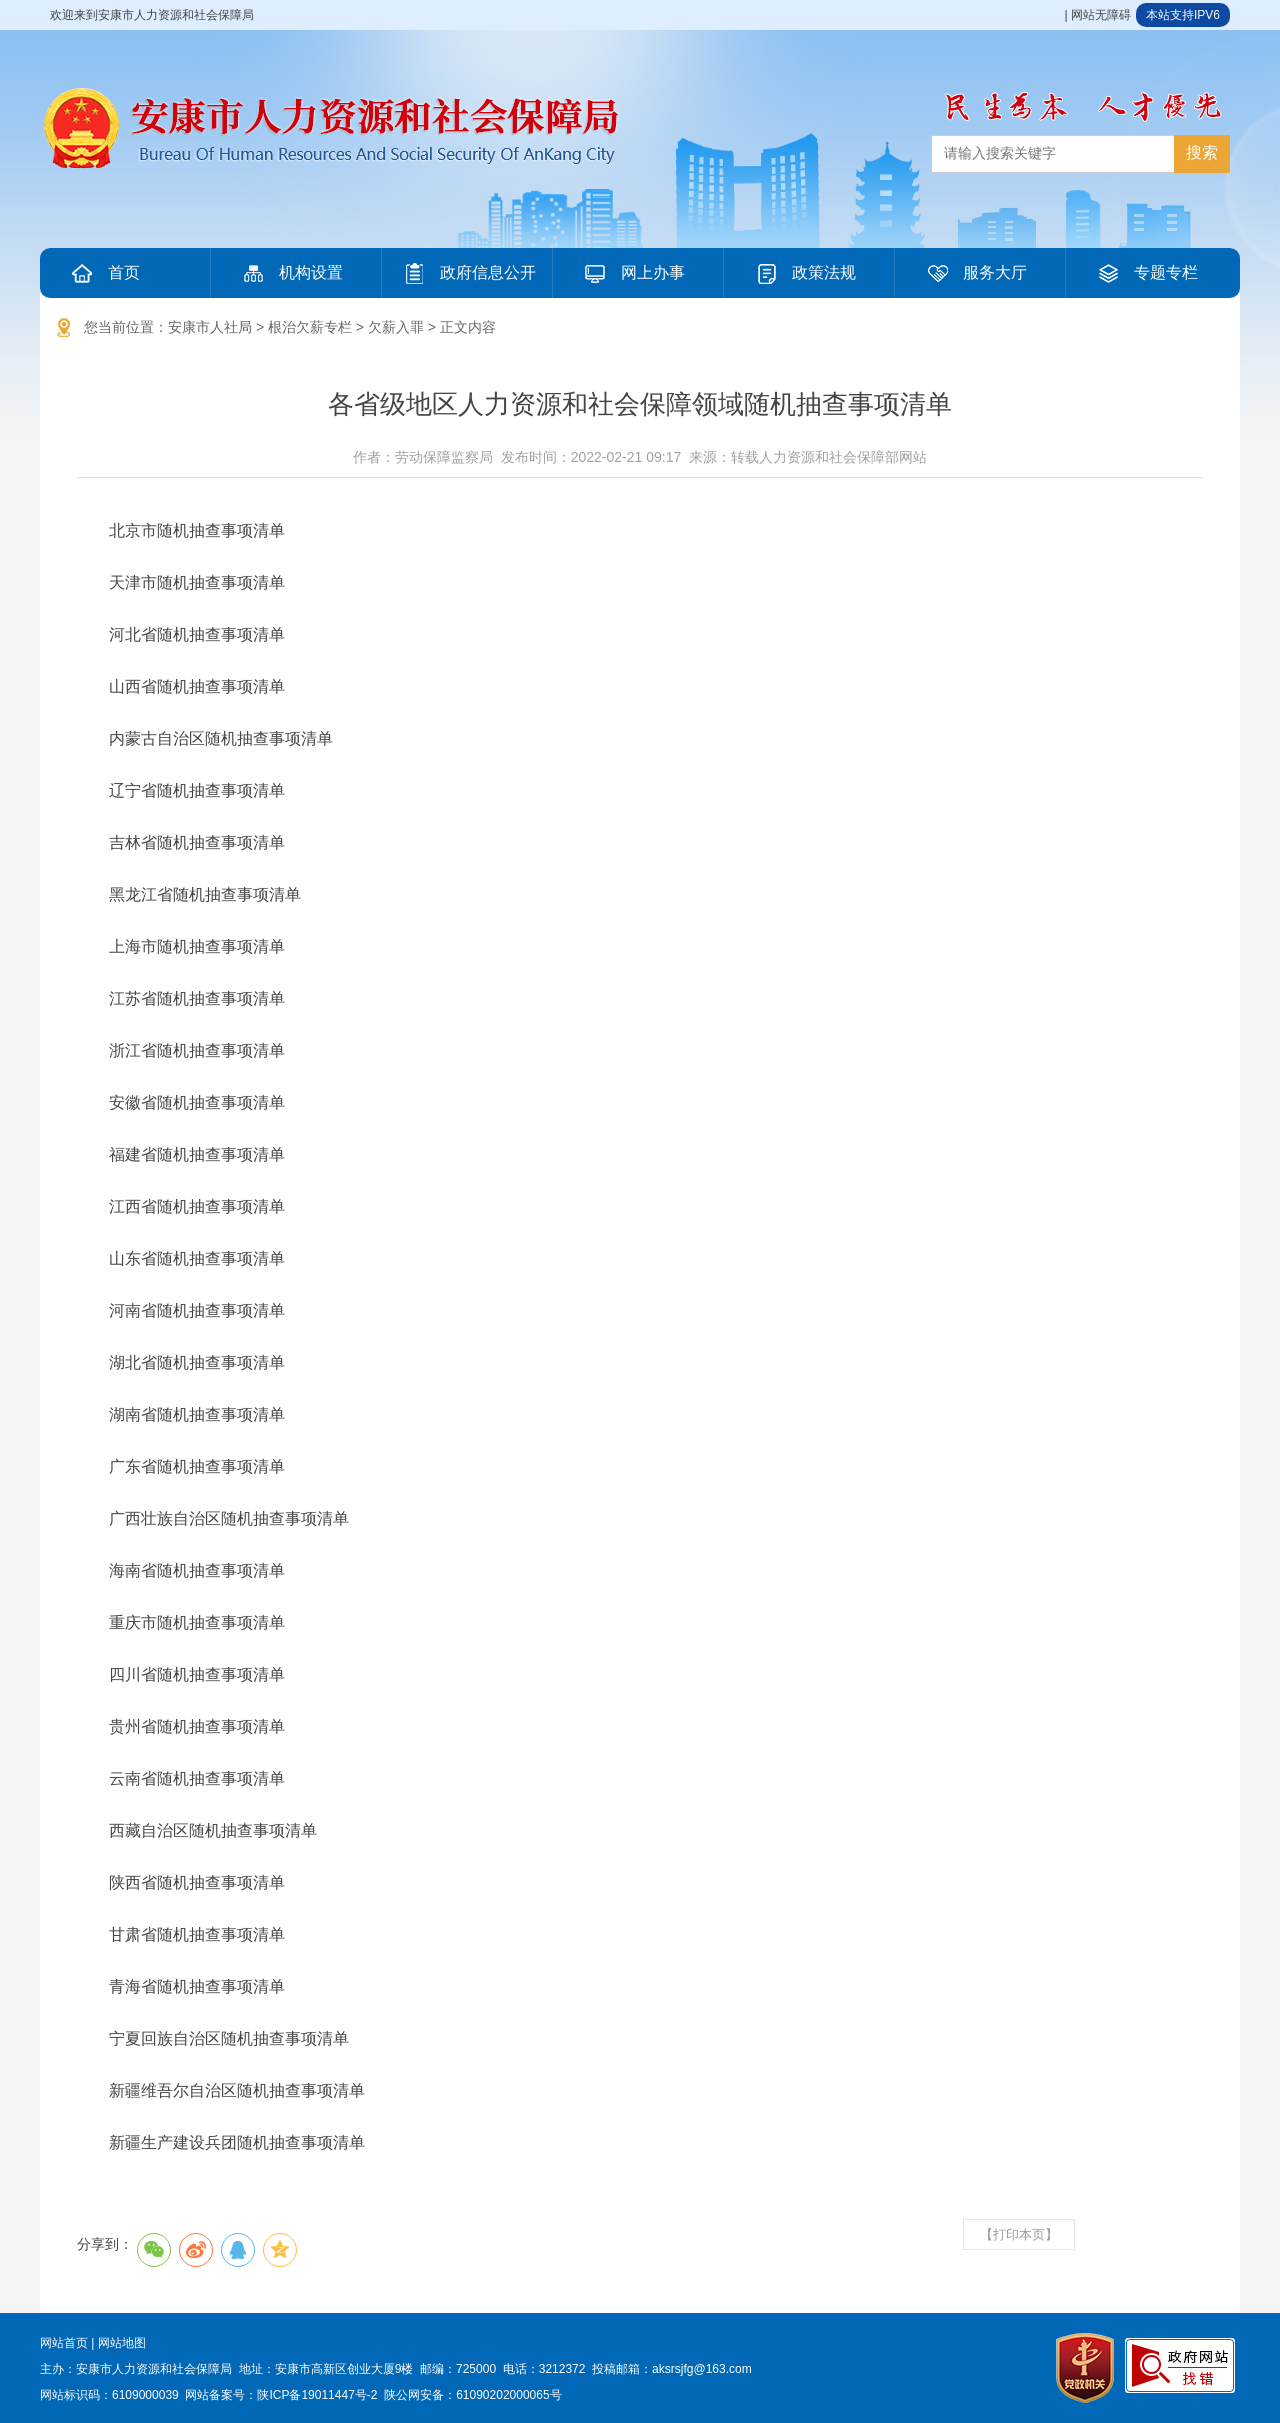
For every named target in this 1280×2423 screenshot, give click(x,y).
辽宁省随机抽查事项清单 (197, 790)
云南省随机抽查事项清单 (197, 1778)
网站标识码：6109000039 (109, 2395)
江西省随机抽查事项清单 (197, 1206)
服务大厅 (975, 273)
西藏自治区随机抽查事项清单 (213, 1830)
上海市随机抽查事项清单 (197, 946)
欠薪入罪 (396, 327)
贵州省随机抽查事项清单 (197, 1726)
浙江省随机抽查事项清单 (197, 1050)
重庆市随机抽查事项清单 (197, 1622)
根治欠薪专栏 (310, 327)
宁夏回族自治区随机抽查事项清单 (229, 2038)
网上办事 (633, 273)
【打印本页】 (1019, 2234)
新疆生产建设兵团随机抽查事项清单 (237, 2142)
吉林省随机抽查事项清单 (197, 842)
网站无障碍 (1101, 15)
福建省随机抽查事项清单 (197, 1154)
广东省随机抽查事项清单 (197, 1466)
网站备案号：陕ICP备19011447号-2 (281, 2395)
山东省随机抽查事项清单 (197, 1258)
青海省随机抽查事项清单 (197, 1986)
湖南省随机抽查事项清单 (197, 1414)
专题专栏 (1146, 273)
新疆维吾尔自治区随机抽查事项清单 (237, 2090)
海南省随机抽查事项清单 (197, 1570)
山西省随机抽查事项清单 (197, 686)
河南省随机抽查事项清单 (197, 1310)
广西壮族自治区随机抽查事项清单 (229, 1518)
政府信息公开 (468, 273)
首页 (104, 273)
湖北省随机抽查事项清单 (197, 1362)
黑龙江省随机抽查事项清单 (205, 894)
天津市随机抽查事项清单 (197, 582)
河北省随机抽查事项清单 (197, 634)
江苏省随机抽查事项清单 (197, 998)
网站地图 (122, 2343)
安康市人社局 (210, 327)
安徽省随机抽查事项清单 (197, 1102)
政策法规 (804, 273)
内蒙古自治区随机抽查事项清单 (221, 738)
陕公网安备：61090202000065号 (472, 2395)
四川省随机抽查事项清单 (197, 1674)
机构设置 (291, 273)
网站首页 (64, 2343)
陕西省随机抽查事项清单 (197, 1882)
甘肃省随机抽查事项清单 (197, 1934)
